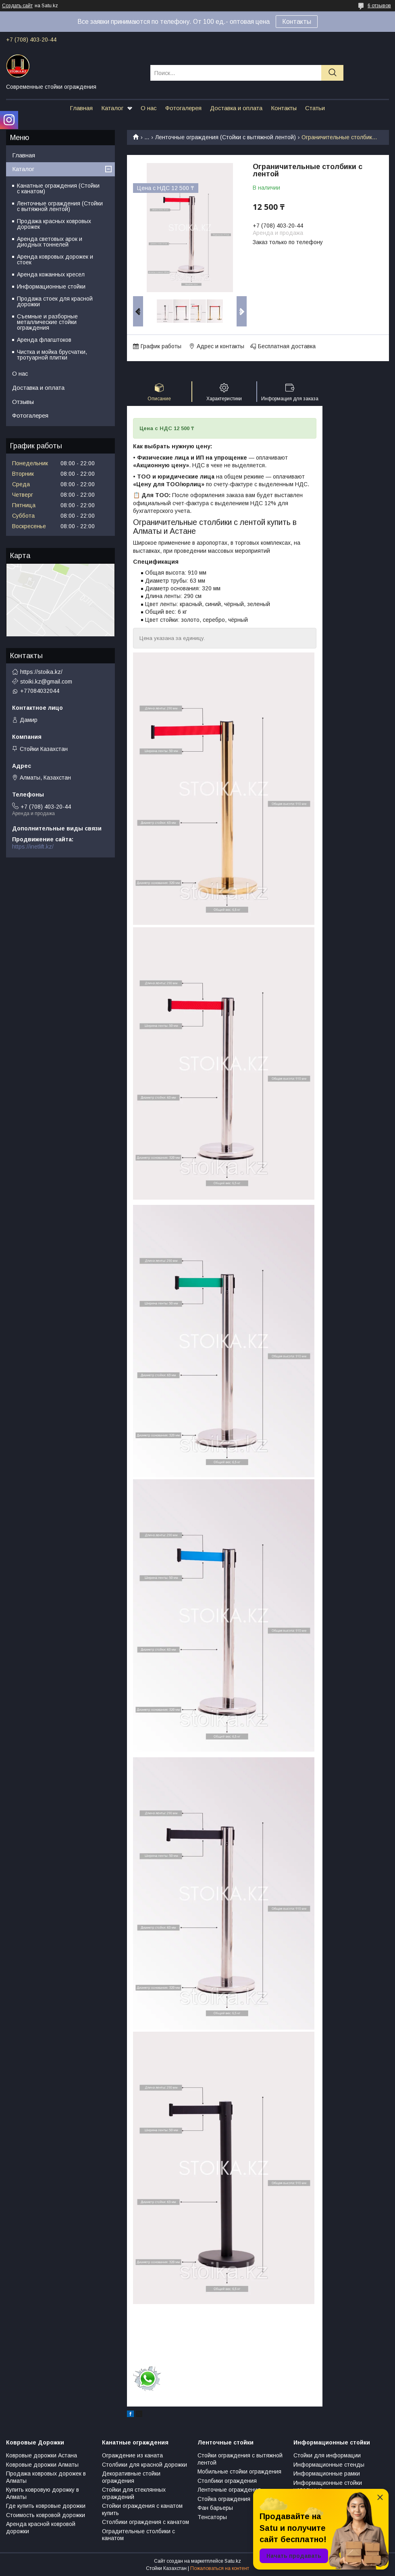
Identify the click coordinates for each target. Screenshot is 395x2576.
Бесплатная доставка (287, 346)
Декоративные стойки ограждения (131, 2477)
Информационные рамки (326, 2473)
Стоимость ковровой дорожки (45, 2515)
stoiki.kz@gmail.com (46, 681)
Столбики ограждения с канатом (145, 2522)
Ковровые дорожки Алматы (42, 2464)
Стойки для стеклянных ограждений (134, 2493)
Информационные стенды (328, 2464)
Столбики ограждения (227, 2481)
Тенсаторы (212, 2517)
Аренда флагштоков (44, 340)
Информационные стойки (51, 286)
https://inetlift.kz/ (33, 846)
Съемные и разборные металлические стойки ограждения (47, 322)
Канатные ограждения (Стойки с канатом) (58, 188)
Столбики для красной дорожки (144, 2464)
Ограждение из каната (132, 2455)
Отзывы (23, 401)
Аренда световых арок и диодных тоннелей (49, 242)
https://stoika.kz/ (41, 672)
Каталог (112, 108)
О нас (149, 108)
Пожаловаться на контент (219, 2568)
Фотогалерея (183, 108)
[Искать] (332, 73)
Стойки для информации (327, 2455)
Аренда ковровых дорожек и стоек (55, 259)
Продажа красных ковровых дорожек (54, 224)
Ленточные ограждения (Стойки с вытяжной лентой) (225, 137)
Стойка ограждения (224, 2499)
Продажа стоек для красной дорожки (55, 301)
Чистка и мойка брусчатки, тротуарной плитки (52, 355)
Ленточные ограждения (229, 2489)
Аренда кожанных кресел (51, 274)
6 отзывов (379, 5)
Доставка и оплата (236, 108)
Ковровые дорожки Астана (41, 2455)
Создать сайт (17, 5)
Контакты (296, 21)
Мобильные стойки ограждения (239, 2471)
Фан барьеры (215, 2508)
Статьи (315, 108)
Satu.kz (233, 2561)
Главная (81, 108)
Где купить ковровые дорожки (45, 2506)
